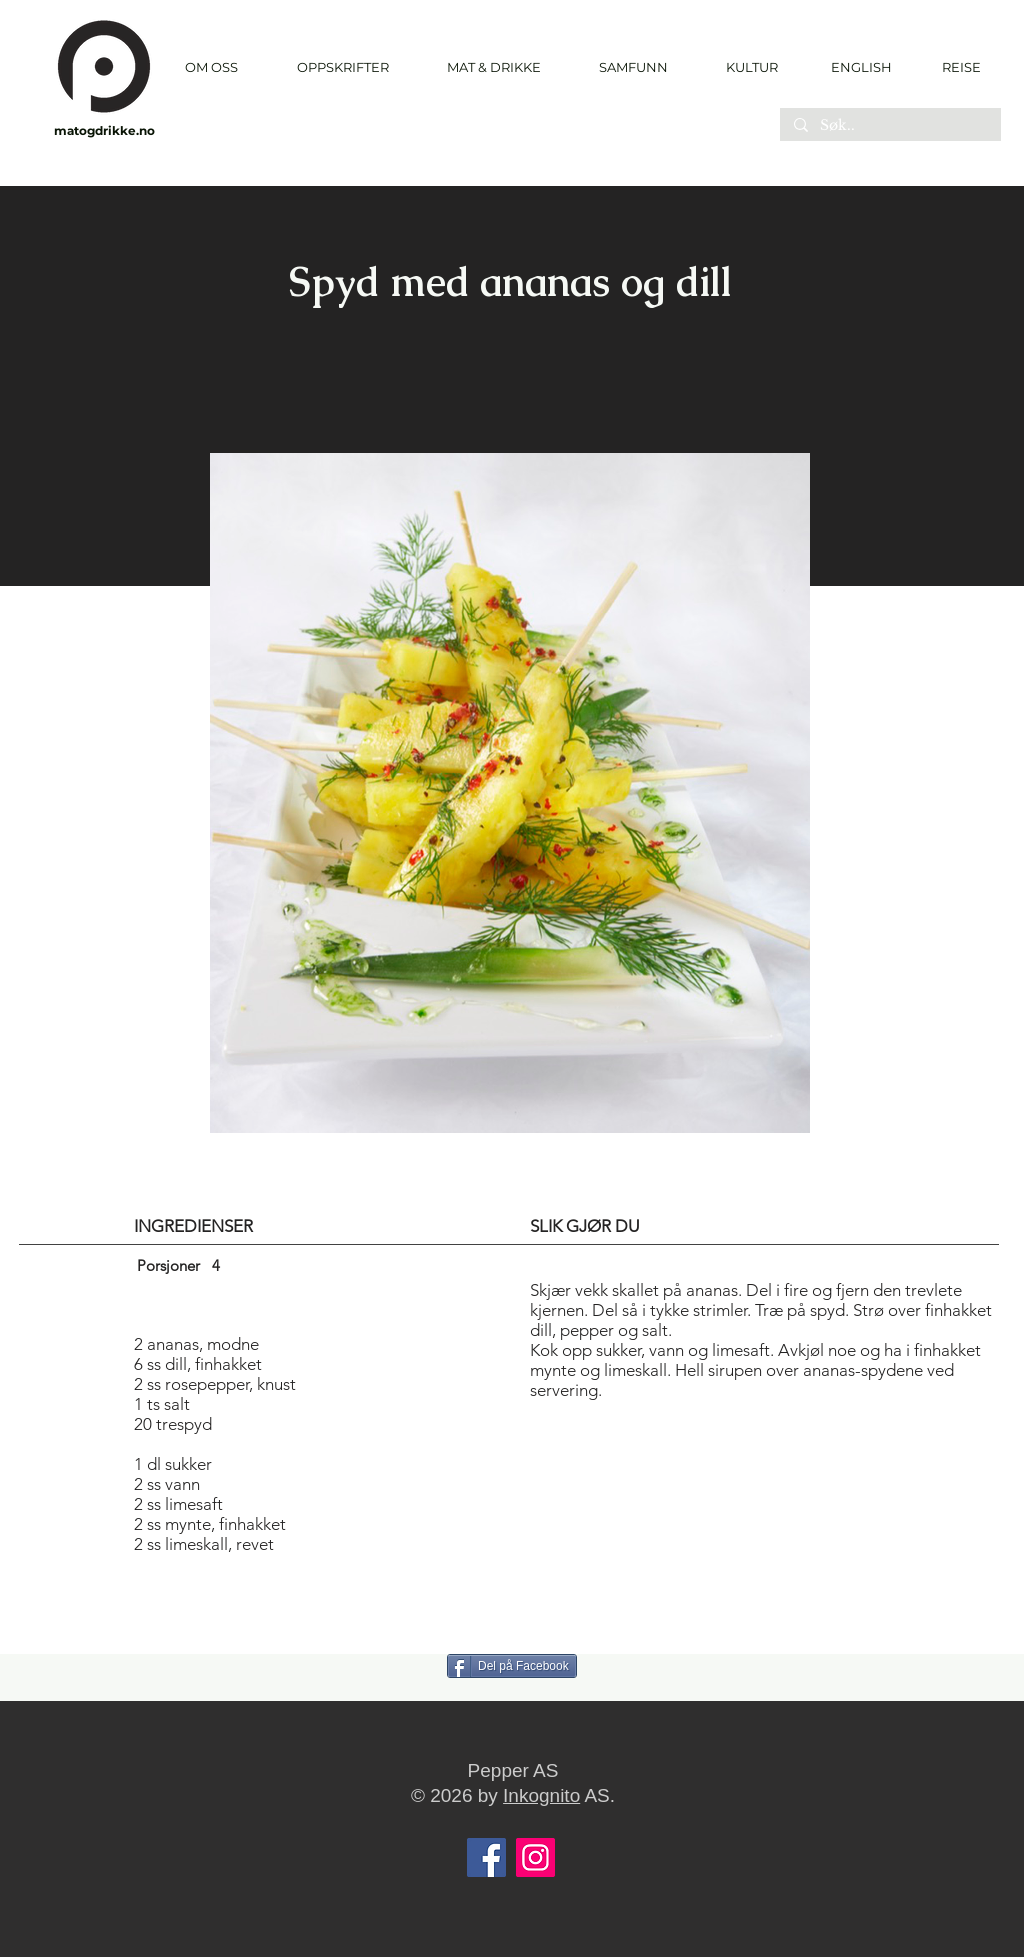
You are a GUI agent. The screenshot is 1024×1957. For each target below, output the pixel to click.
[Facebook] (486, 1857)
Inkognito (541, 1795)
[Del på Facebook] (512, 1666)
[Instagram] (535, 1857)
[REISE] (954, 67)
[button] (342, 67)
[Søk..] (889, 126)
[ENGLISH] (860, 67)
